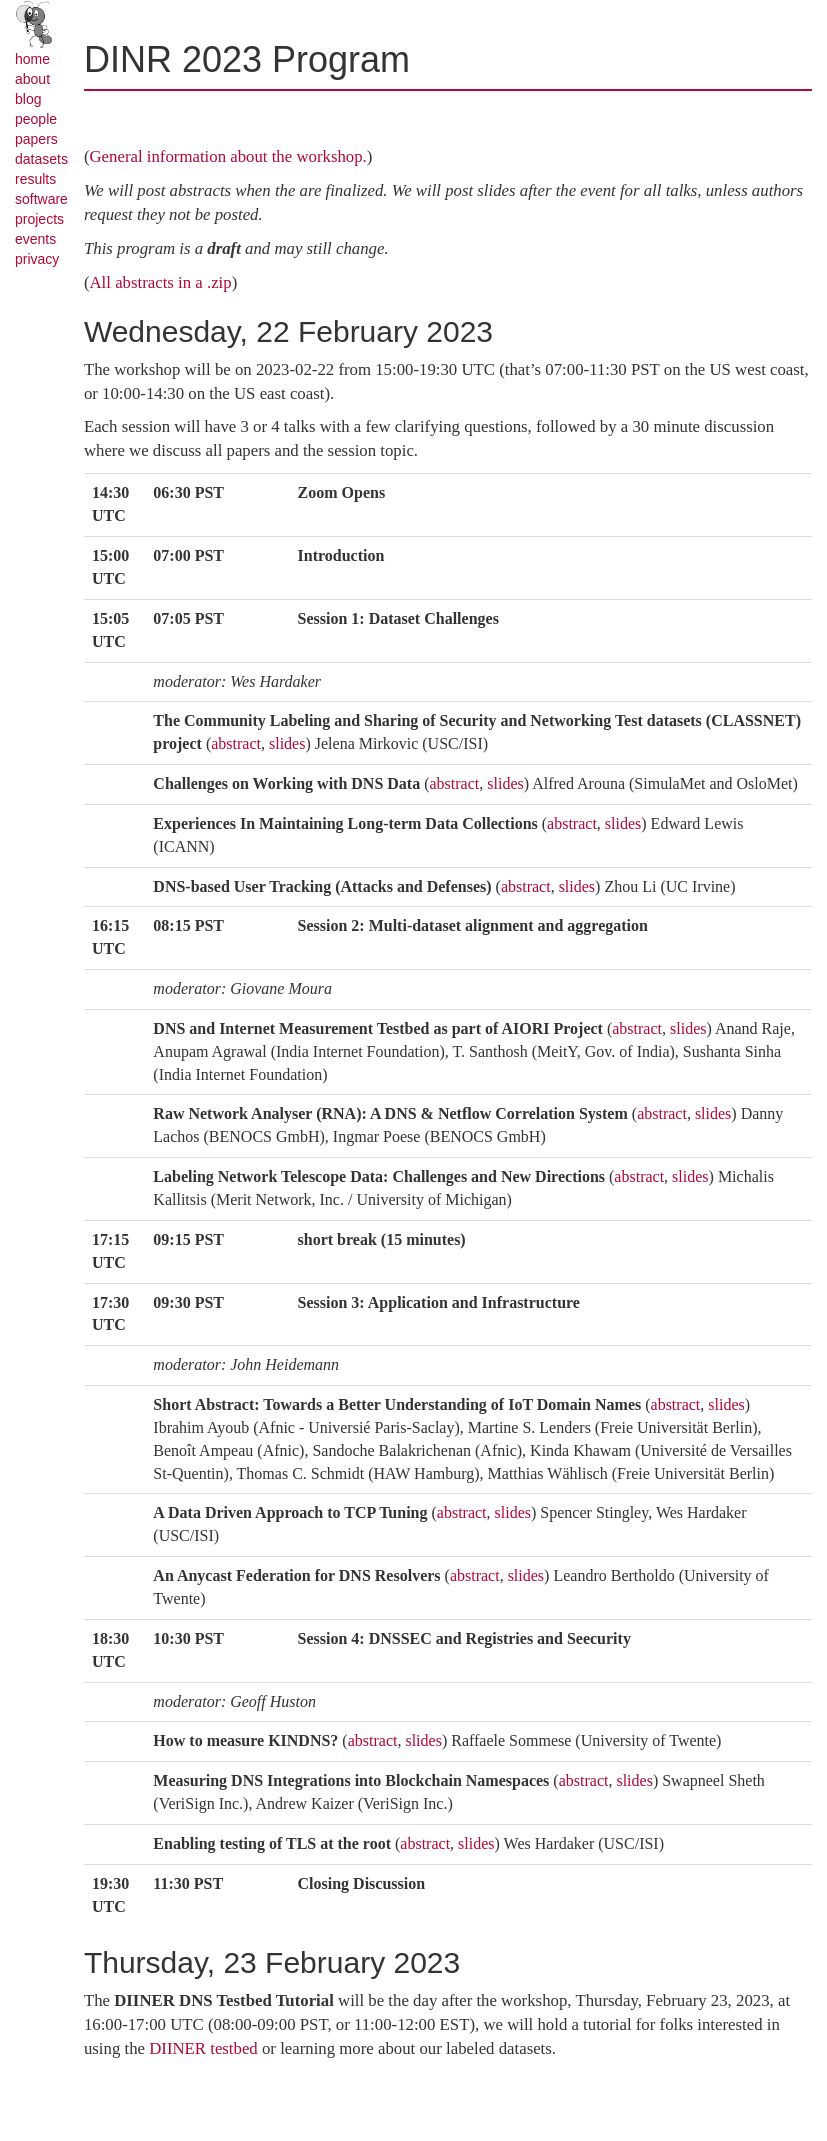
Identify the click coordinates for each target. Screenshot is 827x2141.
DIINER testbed (203, 2048)
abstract (236, 743)
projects (39, 219)
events (35, 239)
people (36, 119)
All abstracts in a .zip (161, 282)
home (32, 59)
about (32, 79)
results (35, 179)
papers (36, 139)
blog (28, 99)
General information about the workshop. (228, 156)
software (41, 199)
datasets (41, 159)
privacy (37, 259)
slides (287, 743)
